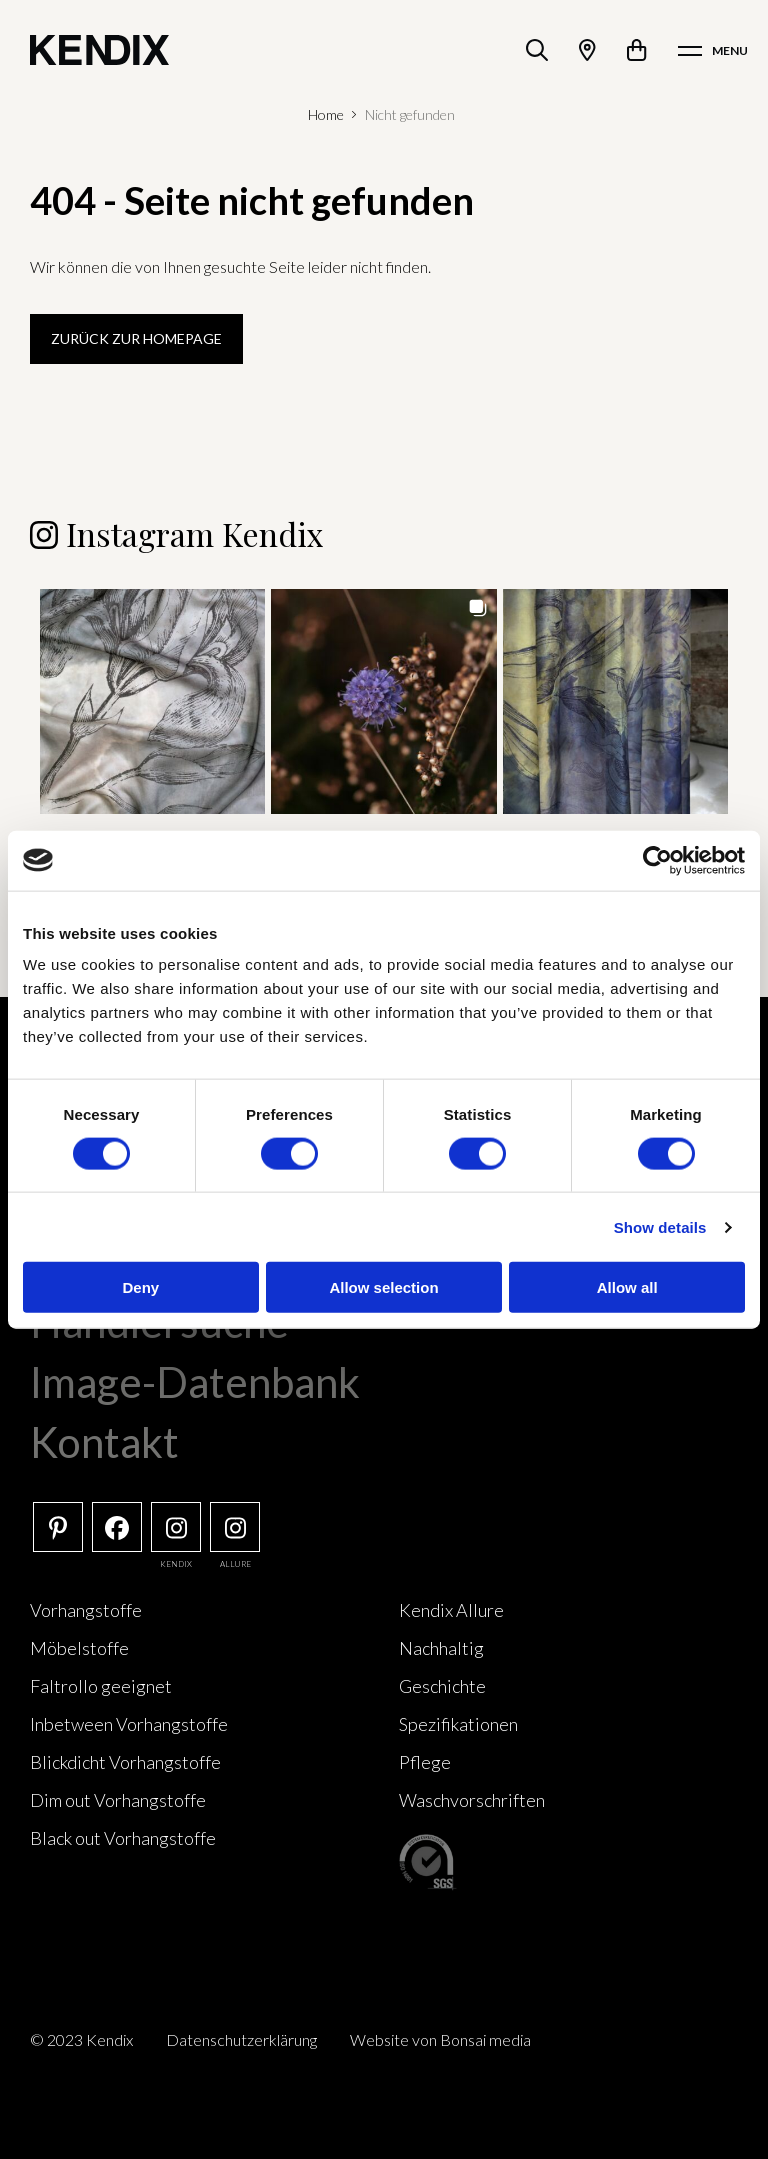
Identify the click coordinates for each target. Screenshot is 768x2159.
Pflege (425, 1762)
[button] (152, 701)
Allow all (627, 1287)
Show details (660, 1226)
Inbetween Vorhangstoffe (129, 1724)
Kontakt (104, 1442)
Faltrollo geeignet (101, 1686)
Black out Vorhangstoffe (123, 1838)
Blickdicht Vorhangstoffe (125, 1762)
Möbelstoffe (79, 1648)
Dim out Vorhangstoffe (118, 1800)
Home (326, 114)
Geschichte (442, 1686)
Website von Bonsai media (440, 2039)
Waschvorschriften (472, 1800)
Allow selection (383, 1287)
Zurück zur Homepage (136, 338)
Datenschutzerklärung (241, 2039)
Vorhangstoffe (86, 1610)
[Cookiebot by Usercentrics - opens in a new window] (657, 860)
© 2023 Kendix (81, 2039)
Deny (140, 1287)
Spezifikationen (458, 1724)
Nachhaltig (441, 1648)
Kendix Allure (451, 1610)
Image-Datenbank (195, 1382)
